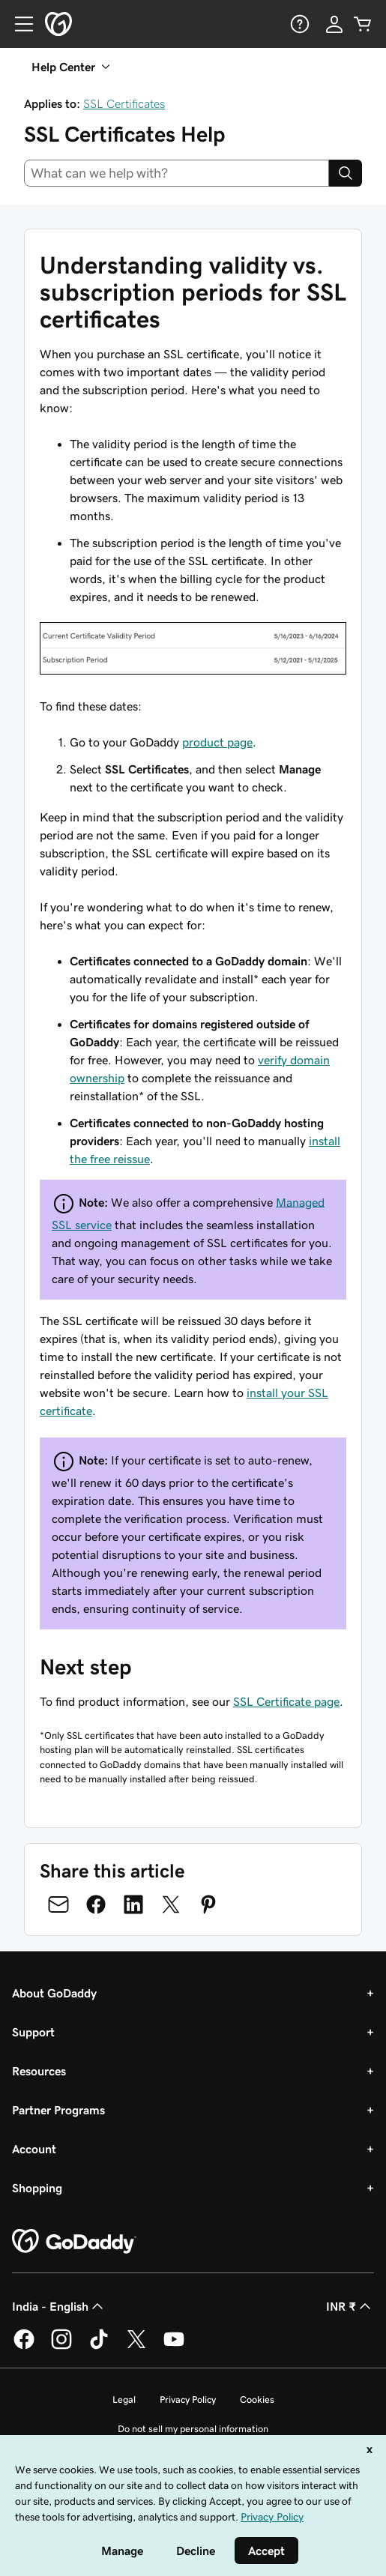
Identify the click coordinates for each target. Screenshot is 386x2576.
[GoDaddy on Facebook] (24, 2347)
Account (34, 2149)
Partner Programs (58, 2110)
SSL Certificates (124, 103)
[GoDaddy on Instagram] (61, 2347)
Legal (124, 2399)
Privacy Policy (188, 2399)
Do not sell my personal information (193, 2429)
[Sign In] (334, 24)
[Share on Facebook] (96, 1904)
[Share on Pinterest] (208, 1904)
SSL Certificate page (286, 1701)
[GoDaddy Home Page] (74, 2241)
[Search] (345, 173)
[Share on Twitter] (171, 1904)
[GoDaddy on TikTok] (99, 2347)
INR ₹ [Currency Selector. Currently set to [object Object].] (350, 2306)
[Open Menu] (18, 24)
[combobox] (176, 173)
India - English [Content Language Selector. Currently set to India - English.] (59, 2306)
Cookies (257, 2399)
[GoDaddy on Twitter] (136, 2347)
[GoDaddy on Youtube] (174, 2347)
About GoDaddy (54, 1993)
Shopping (37, 2188)
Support (33, 2032)
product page (217, 742)
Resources (39, 2071)
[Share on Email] (58, 1904)
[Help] (298, 24)
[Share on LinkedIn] (133, 1904)
